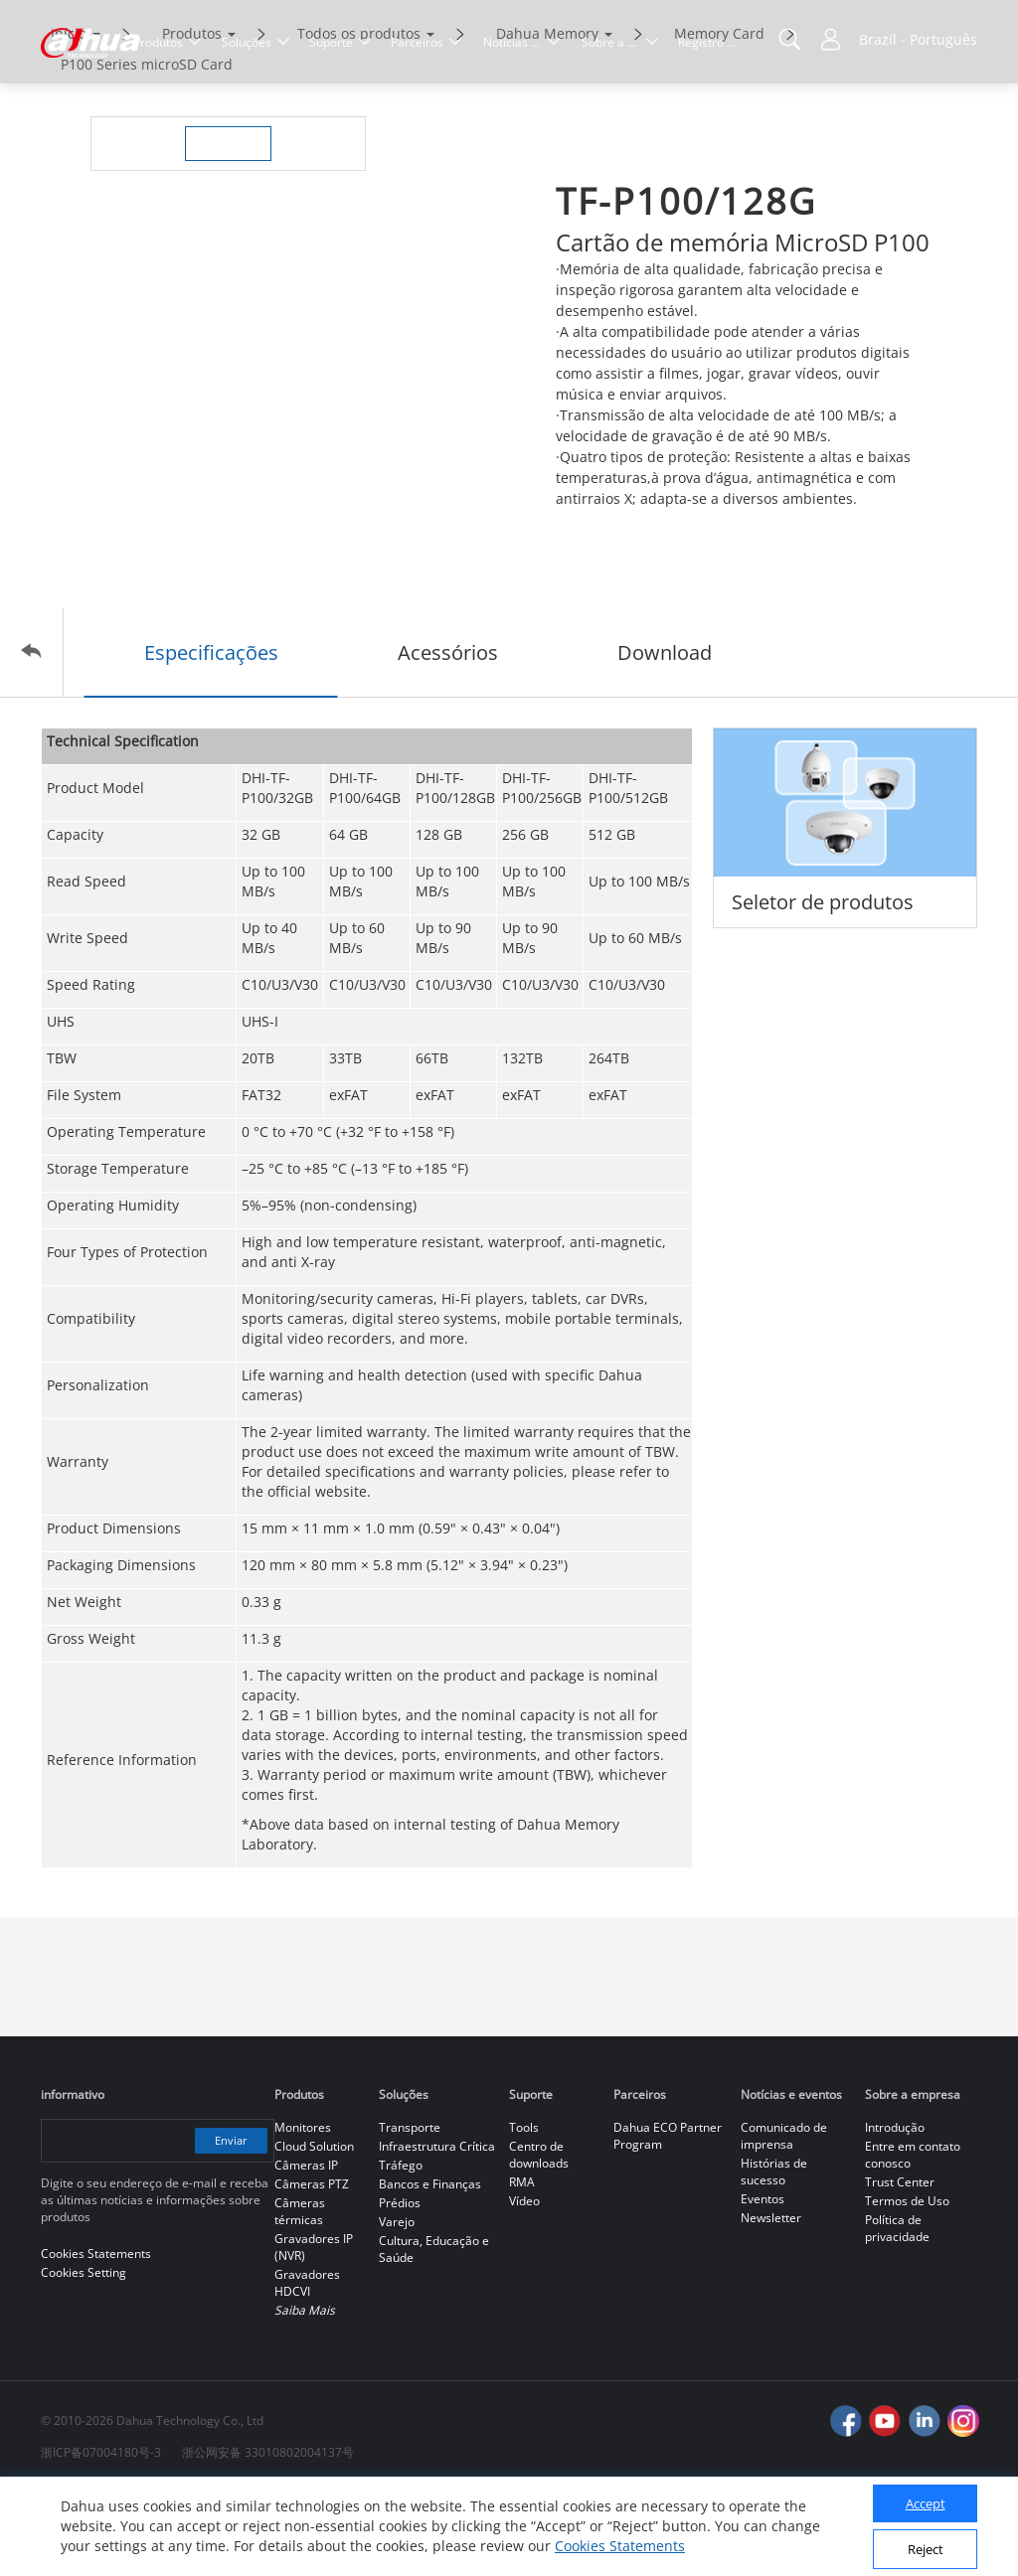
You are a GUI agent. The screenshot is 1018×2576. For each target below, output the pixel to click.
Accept (925, 2503)
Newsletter (771, 2301)
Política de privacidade (897, 2312)
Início (68, 116)
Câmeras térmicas (299, 2295)
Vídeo (524, 2284)
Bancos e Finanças (430, 2267)
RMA (522, 2265)
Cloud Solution (314, 2229)
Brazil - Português (918, 39)
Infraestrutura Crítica (437, 2229)
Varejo (397, 2305)
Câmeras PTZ (311, 2267)
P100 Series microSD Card (147, 147)
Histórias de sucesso (774, 2255)
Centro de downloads (539, 2238)
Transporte (409, 2210)
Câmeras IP (306, 2248)
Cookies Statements (620, 2545)
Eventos (762, 2282)
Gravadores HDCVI (307, 2366)
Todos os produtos (359, 116)
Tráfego (401, 2248)
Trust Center (899, 2265)
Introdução (895, 2210)
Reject (925, 2549)
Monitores (302, 2210)
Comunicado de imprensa (784, 2219)
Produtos (192, 116)
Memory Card (719, 116)
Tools (524, 2210)
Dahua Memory (547, 116)
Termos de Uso (907, 2284)
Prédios (400, 2286)
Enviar (227, 2223)
